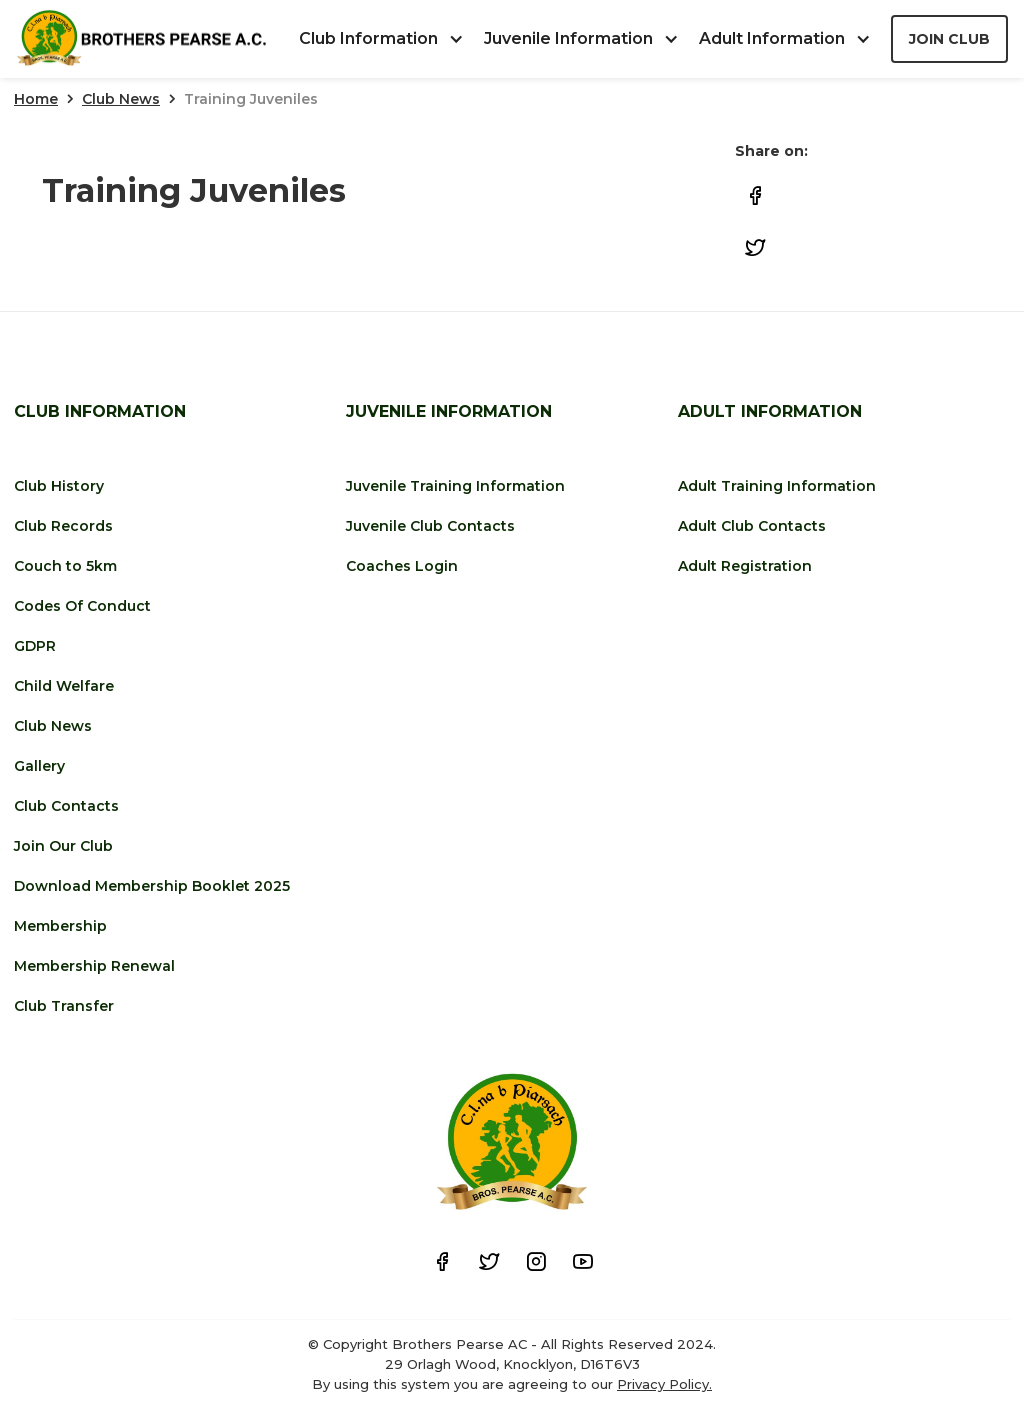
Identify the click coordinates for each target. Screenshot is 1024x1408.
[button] (391, 39)
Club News (121, 99)
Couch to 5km (65, 566)
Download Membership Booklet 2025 (152, 886)
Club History (59, 486)
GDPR (35, 646)
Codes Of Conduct (82, 606)
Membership (60, 926)
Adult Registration (745, 566)
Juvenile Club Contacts (430, 526)
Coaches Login (402, 566)
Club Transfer (64, 1006)
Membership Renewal (94, 966)
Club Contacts (66, 806)
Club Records (63, 526)
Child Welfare (64, 686)
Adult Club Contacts (752, 526)
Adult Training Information (777, 486)
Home (36, 99)
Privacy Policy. (664, 1384)
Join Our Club (63, 846)
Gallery (39, 766)
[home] (141, 39)
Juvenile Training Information (455, 486)
